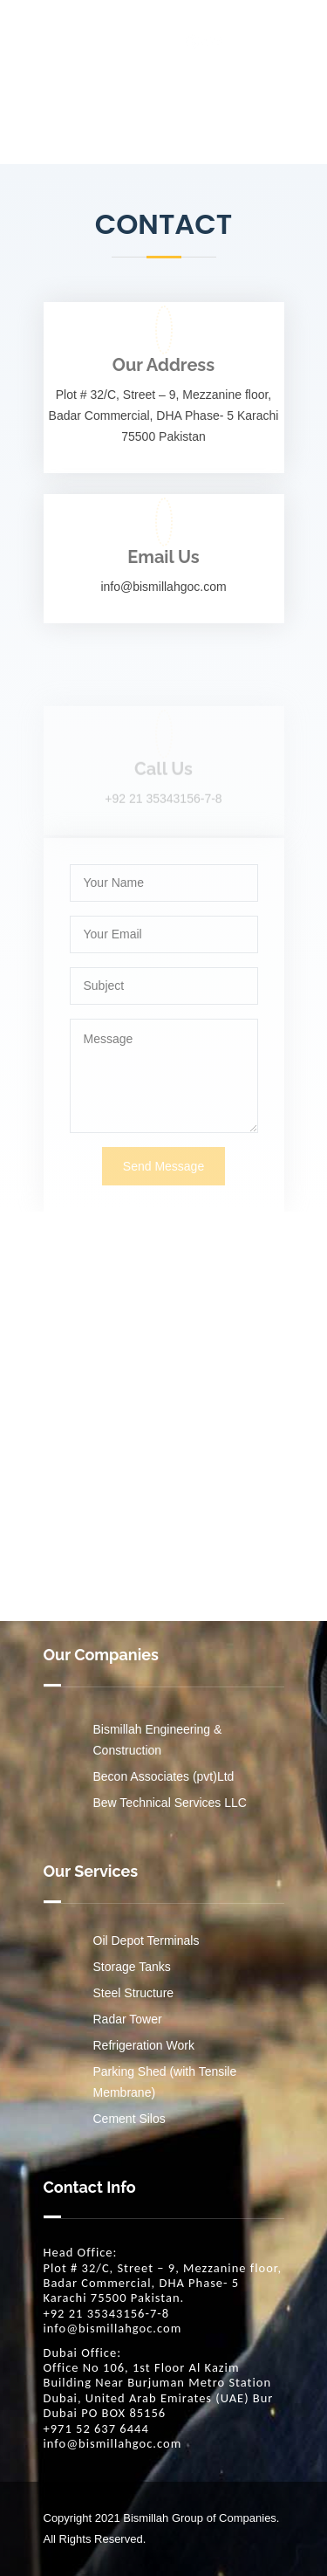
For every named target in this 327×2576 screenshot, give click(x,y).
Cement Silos (129, 2119)
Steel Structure (133, 1993)
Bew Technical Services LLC (170, 1803)
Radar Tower (127, 2019)
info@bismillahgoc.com (113, 2328)
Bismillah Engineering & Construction (157, 1739)
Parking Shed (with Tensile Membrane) (165, 2081)
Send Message (163, 1197)
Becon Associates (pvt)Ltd (164, 1776)
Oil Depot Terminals (146, 1940)
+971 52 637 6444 (96, 2428)
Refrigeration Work (143, 2045)
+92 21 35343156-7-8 (107, 2313)
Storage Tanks (132, 1967)
